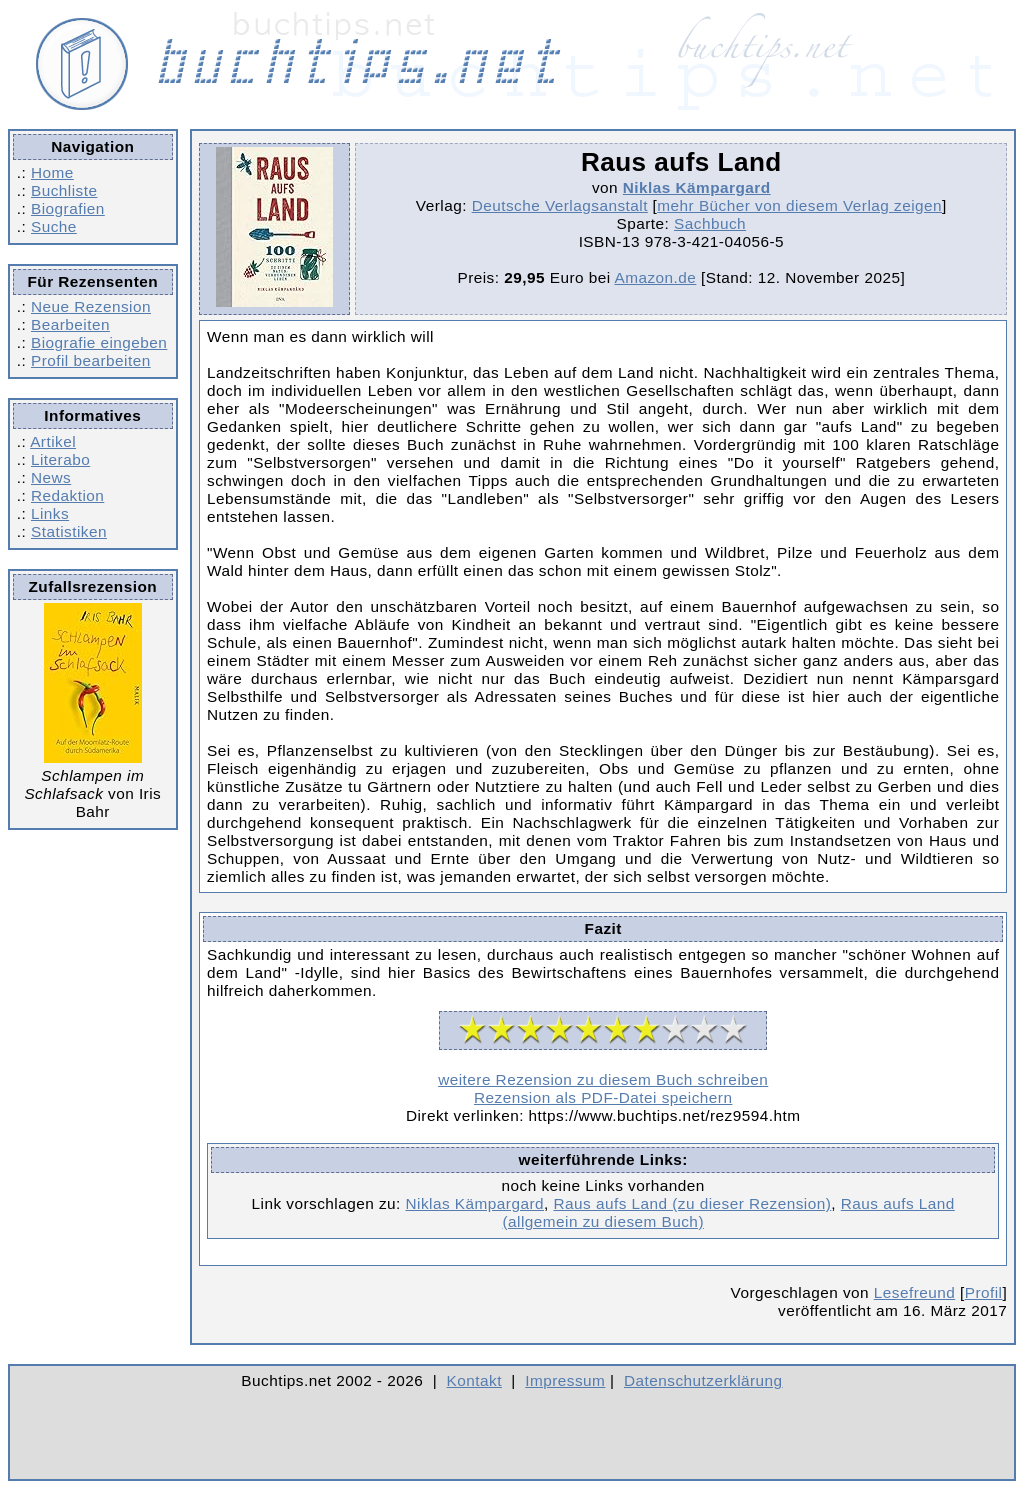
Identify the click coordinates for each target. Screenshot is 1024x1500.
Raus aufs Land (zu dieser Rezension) (692, 1203)
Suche (54, 226)
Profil (984, 1292)
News (51, 477)
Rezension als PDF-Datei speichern (603, 1097)
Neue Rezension (91, 306)
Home (52, 172)
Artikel (53, 441)
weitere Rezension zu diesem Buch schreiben (603, 1079)
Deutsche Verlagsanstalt (560, 205)
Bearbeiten (70, 324)
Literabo (60, 459)
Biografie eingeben (99, 342)
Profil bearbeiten (91, 360)
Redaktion (67, 495)
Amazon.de (655, 277)
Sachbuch (710, 223)
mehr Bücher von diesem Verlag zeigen (799, 205)
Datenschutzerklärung (703, 1380)
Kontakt (474, 1380)
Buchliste (64, 190)
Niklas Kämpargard (697, 187)
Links (50, 513)
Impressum (565, 1380)
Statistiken (69, 531)
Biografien (68, 208)
